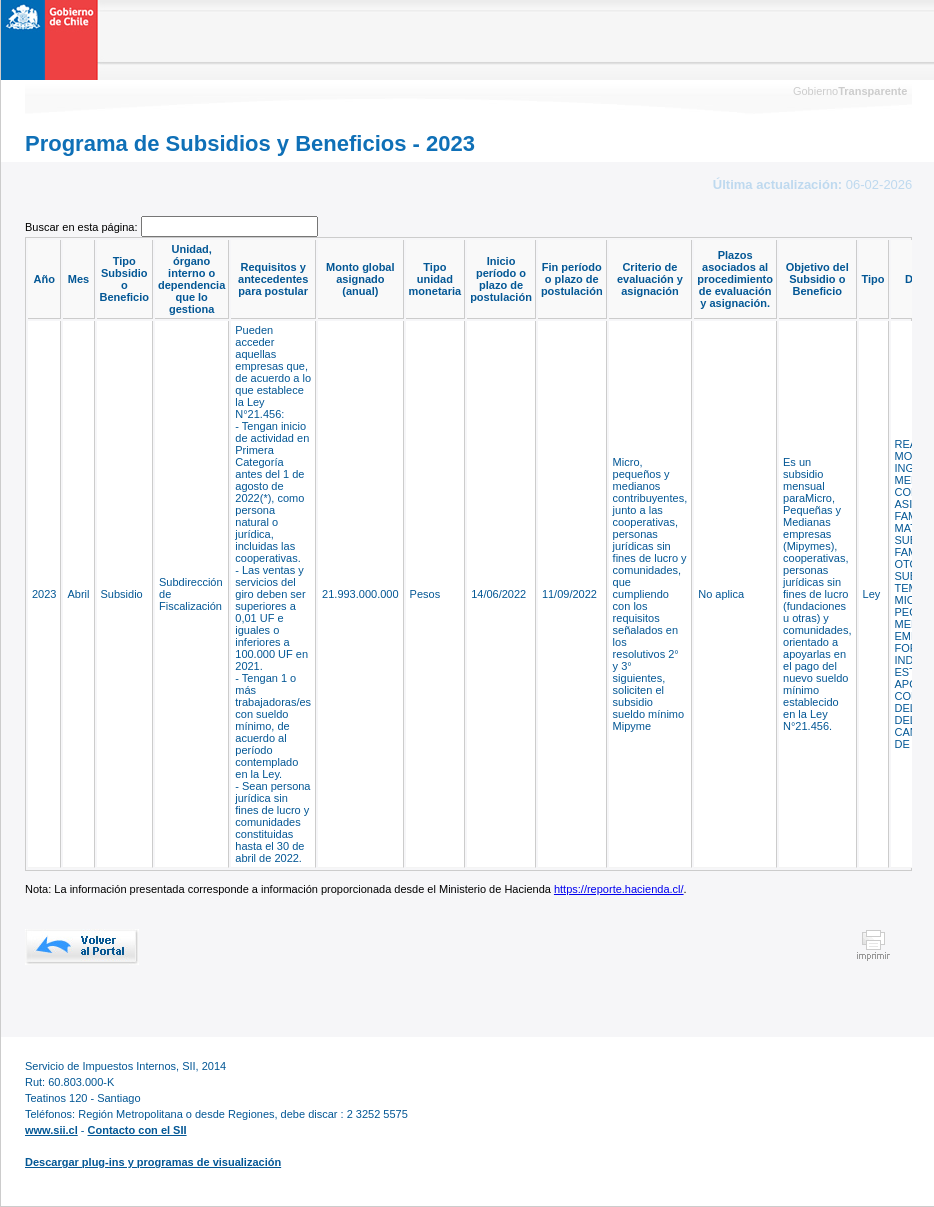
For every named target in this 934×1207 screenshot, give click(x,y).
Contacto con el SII (137, 1130)
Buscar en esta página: (83, 227)
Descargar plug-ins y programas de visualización (153, 1162)
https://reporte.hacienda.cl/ (619, 889)
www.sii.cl (51, 1130)
